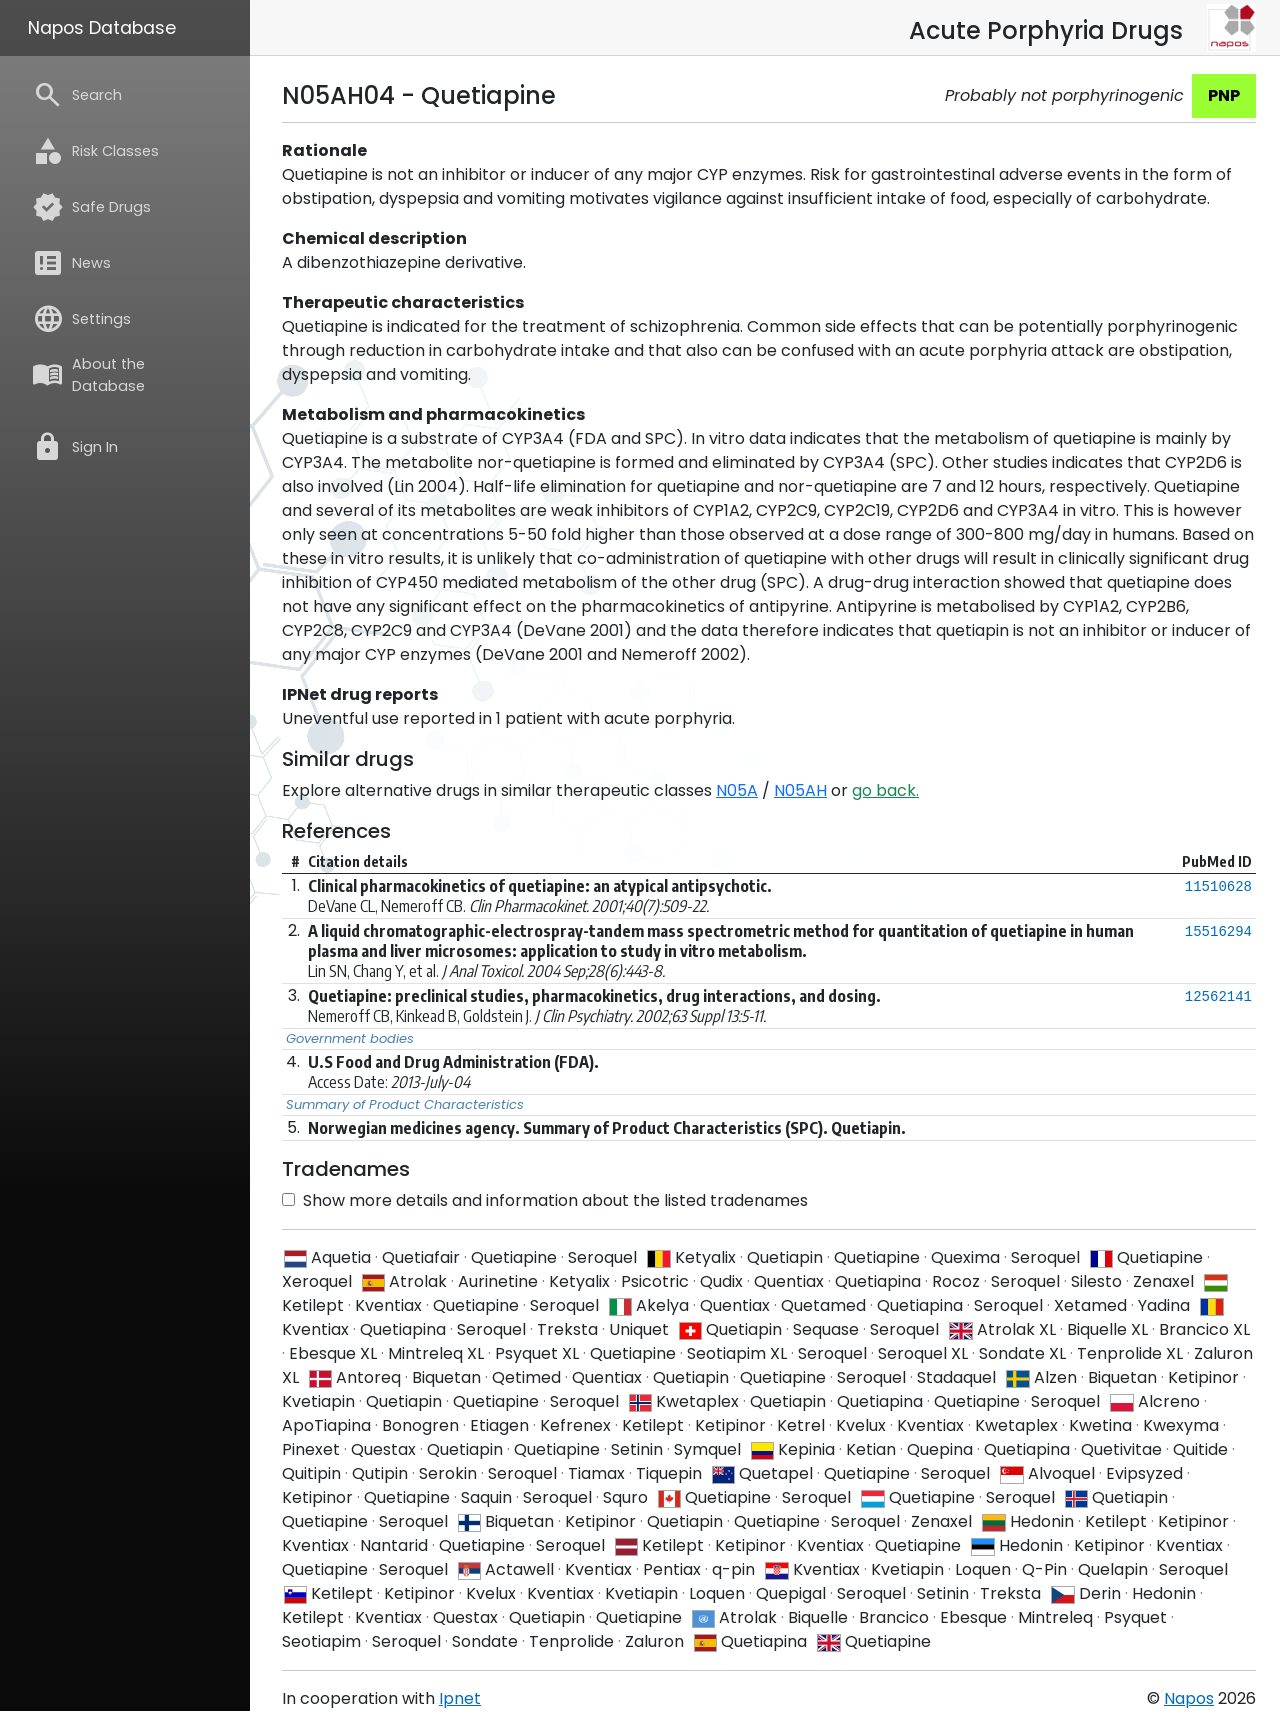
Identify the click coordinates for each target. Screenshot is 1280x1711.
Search (77, 95)
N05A (737, 790)
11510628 (1218, 887)
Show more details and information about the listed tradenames (545, 1200)
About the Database (88, 375)
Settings (81, 319)
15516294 (1218, 932)
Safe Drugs (91, 207)
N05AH (800, 790)
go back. (885, 790)
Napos (1189, 1698)
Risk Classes (95, 151)
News (71, 263)
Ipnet (460, 1698)
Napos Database (102, 28)
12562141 (1218, 997)
